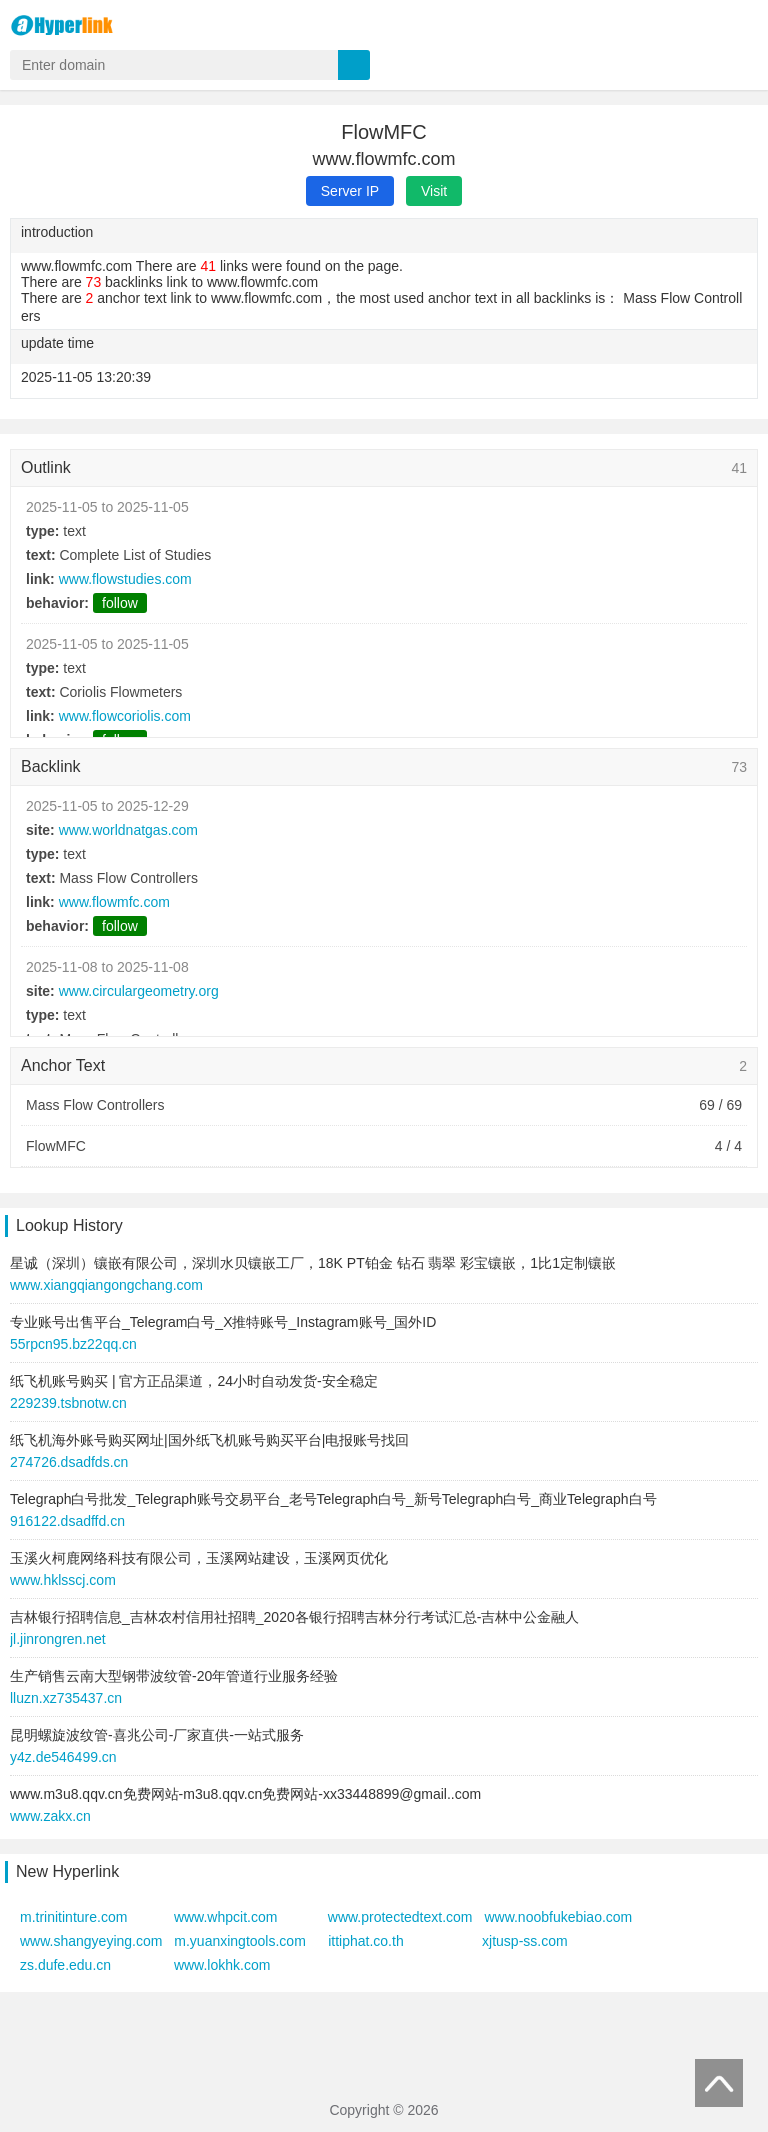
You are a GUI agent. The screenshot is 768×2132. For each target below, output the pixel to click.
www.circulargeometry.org (139, 991)
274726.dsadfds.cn (69, 1462)
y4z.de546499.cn (63, 1757)
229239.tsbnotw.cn (68, 1403)
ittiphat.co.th (366, 1941)
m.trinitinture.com (73, 1917)
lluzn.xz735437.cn (66, 1698)
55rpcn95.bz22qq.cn (73, 1344)
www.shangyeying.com (91, 1941)
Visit (434, 191)
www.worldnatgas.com (128, 830)
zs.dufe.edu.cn (65, 1965)
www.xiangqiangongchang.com (106, 1285)
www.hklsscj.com (63, 1580)
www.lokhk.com (222, 1965)
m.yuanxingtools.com (240, 1941)
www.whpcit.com (225, 1917)
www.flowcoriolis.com (125, 716)
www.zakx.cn (50, 1816)
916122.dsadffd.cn (67, 1521)
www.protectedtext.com (400, 1917)
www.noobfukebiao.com (558, 1917)
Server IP (350, 191)
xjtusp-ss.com (525, 1941)
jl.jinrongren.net (58, 1639)
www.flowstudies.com (125, 579)
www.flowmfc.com (114, 902)
